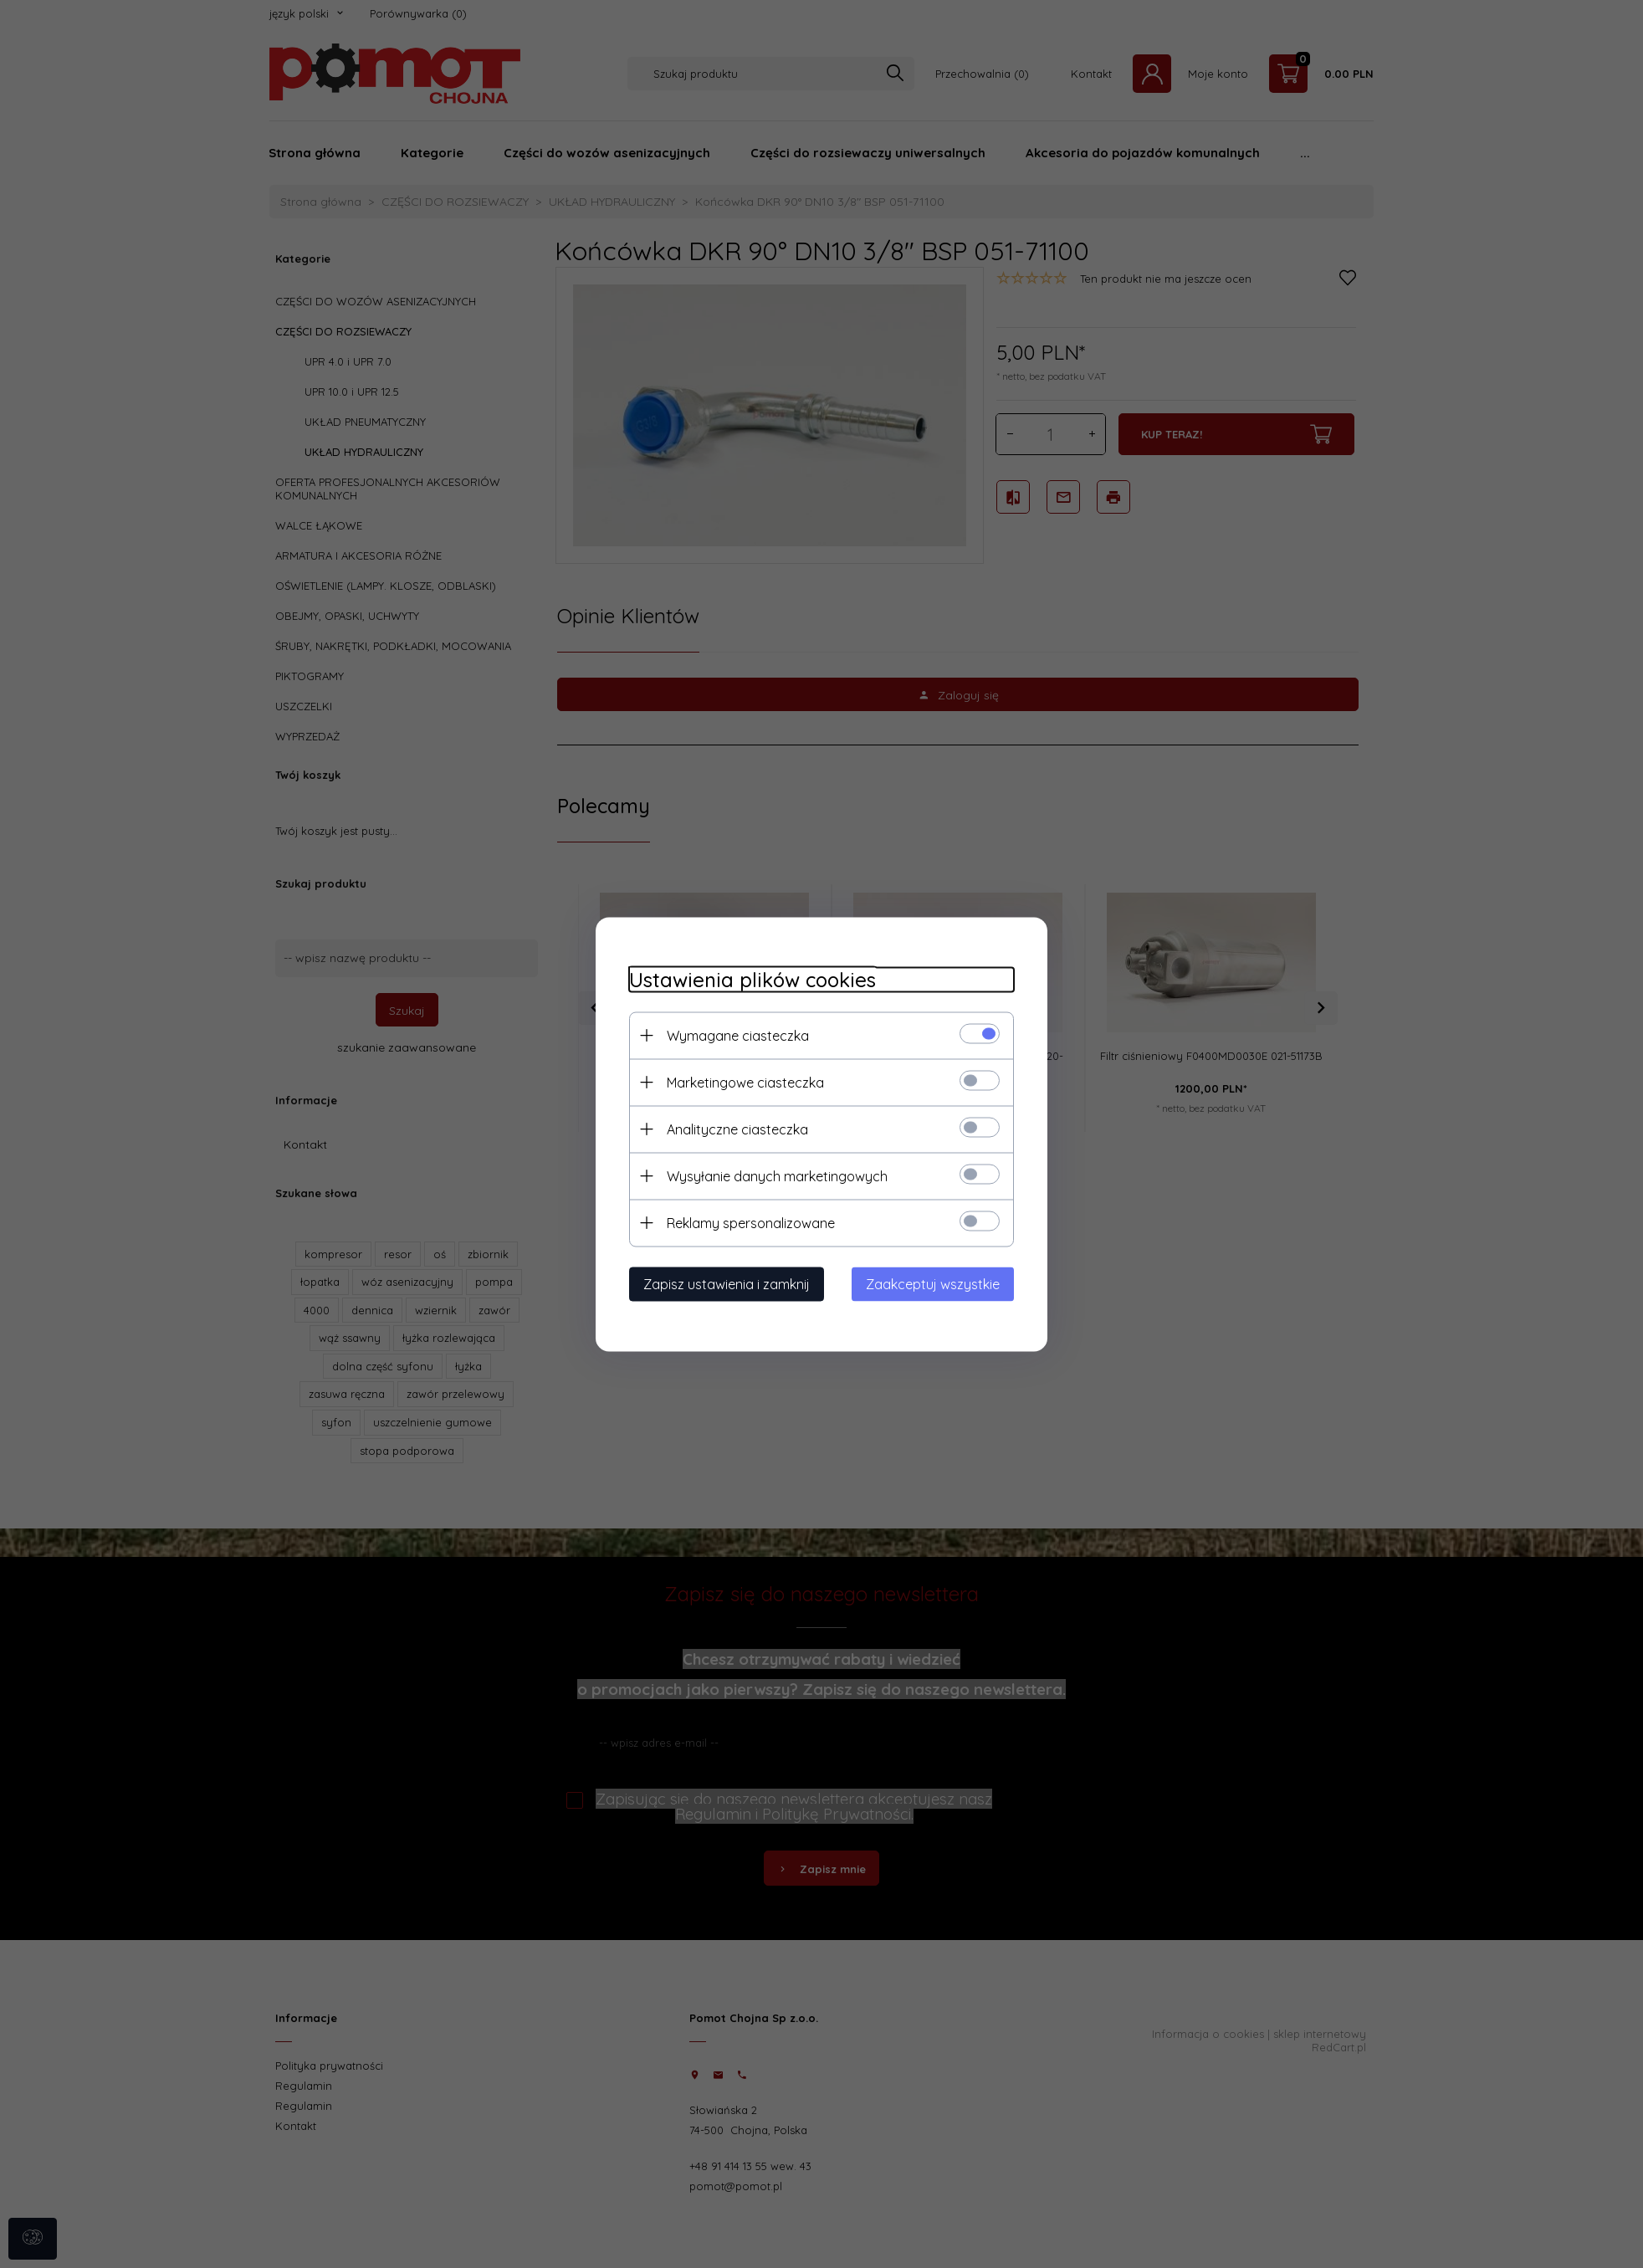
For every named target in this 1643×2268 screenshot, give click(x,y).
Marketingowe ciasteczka (745, 1081)
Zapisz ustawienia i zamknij (726, 1283)
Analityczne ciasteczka (737, 1128)
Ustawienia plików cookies (752, 979)
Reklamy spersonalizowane (751, 1222)
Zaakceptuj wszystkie (933, 1283)
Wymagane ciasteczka (738, 1034)
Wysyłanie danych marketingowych (777, 1175)
